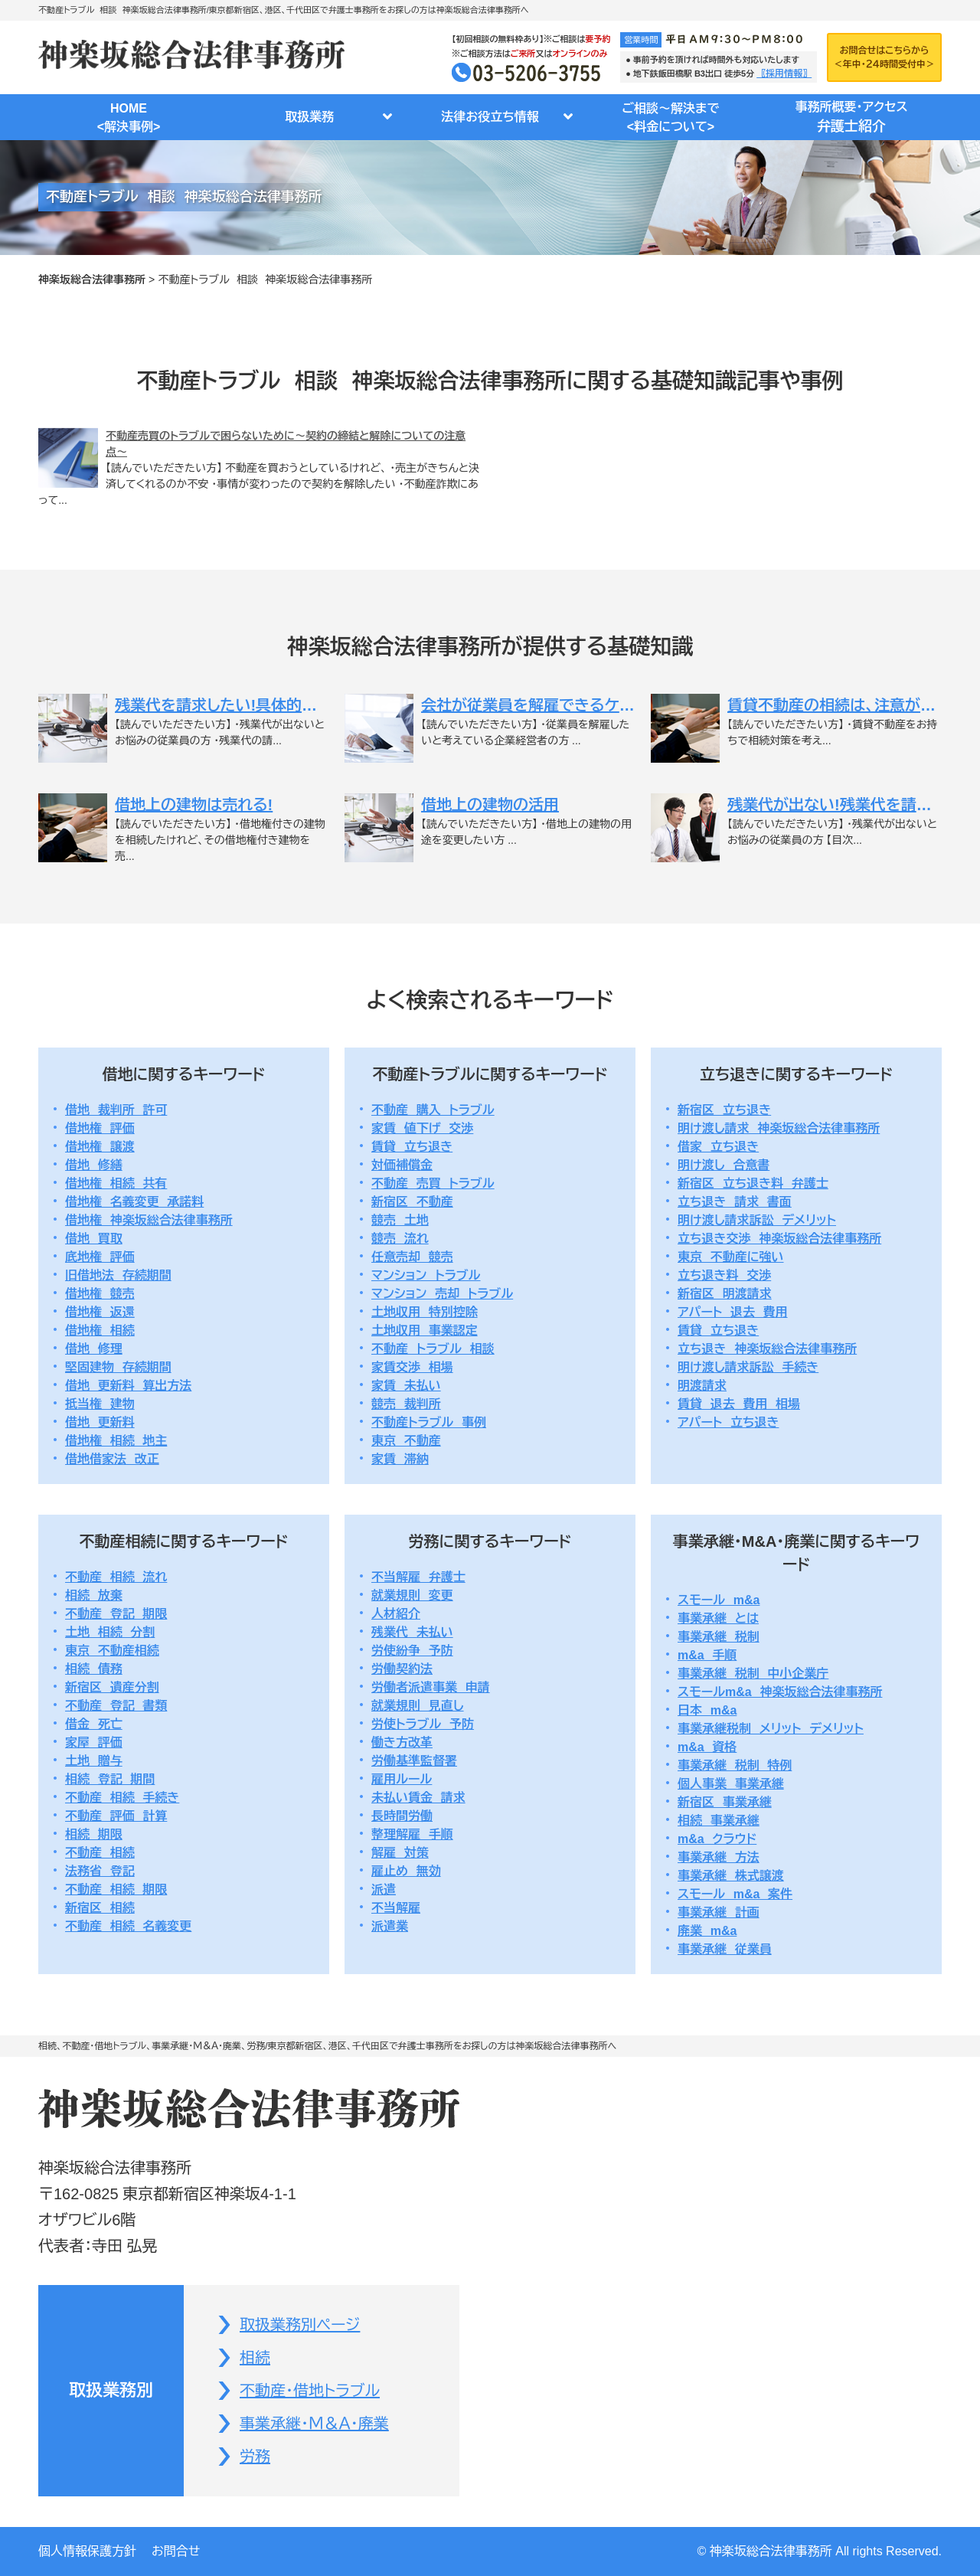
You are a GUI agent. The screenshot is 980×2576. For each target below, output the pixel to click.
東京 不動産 (406, 1440)
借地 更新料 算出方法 (128, 1385)
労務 (255, 2456)
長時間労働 (402, 1815)
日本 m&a (707, 1710)
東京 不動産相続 (112, 1650)
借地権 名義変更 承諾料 (134, 1201)
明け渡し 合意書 (723, 1165)
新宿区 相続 (100, 1907)
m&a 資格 (707, 1747)
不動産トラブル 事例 (428, 1422)
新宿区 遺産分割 (112, 1687)
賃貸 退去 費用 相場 (739, 1404)
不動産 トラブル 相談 (433, 1348)
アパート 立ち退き (728, 1422)
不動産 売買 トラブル (433, 1183)
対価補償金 (402, 1165)
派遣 (383, 1889)
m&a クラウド (717, 1838)
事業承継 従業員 (725, 1949)
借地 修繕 (93, 1165)
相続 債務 (93, 1668)
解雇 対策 (400, 1852)
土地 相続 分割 (110, 1632)
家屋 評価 (93, 1742)
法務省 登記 (100, 1871)
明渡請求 (702, 1385)
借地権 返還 (100, 1312)
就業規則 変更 (412, 1595)
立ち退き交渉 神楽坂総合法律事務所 (779, 1238)
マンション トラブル (426, 1275)
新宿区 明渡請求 (725, 1293)
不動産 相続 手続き (122, 1797)
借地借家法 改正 (112, 1459)
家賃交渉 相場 (412, 1367)
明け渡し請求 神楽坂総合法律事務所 (779, 1128)
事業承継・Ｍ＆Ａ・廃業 (314, 2423)
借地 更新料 (100, 1422)
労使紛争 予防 (412, 1650)
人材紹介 (395, 1613)
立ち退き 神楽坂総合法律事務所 (767, 1348)
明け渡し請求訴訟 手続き (748, 1367)
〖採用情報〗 (784, 73)
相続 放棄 (93, 1595)
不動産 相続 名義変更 (128, 1926)
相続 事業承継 (719, 1820)
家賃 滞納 (400, 1459)
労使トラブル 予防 (422, 1724)
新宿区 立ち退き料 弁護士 (753, 1183)
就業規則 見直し (417, 1705)
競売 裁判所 (406, 1404)
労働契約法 (402, 1668)
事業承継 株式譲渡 (731, 1875)
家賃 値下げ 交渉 (422, 1128)
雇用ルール (401, 1779)
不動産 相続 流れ (116, 1577)
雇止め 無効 (406, 1871)
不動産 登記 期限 (116, 1613)
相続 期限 (93, 1834)
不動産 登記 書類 (116, 1705)
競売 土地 (400, 1220)
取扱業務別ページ (300, 2324)
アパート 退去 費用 (733, 1312)
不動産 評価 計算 (116, 1815)
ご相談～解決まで (670, 119)
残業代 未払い (412, 1632)
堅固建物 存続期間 (118, 1367)
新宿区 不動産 (412, 1201)
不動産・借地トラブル (310, 2390)
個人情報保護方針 (87, 2551)
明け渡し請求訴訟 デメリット (757, 1220)
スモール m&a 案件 (735, 1894)
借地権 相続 (100, 1330)
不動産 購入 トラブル (433, 1109)
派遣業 (389, 1926)
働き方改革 (402, 1742)
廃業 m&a (707, 1930)
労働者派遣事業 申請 (430, 1687)
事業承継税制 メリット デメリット (771, 1728)
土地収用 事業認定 (424, 1330)
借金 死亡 (93, 1724)
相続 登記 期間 (110, 1779)
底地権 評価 (100, 1256)
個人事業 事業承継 (731, 1783)
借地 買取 (93, 1238)
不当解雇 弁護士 (418, 1577)
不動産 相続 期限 (116, 1889)
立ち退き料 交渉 (724, 1275)
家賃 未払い (406, 1385)
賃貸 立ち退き (411, 1146)
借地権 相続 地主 (116, 1440)
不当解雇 (395, 1907)
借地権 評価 (100, 1128)
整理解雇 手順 (412, 1834)
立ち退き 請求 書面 (735, 1201)
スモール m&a (719, 1600)
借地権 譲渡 (100, 1146)
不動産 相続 (100, 1852)
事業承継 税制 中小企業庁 (753, 1673)
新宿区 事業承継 (725, 1802)
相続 (255, 2357)
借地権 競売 (100, 1293)
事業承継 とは (718, 1618)
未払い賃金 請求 (418, 1797)
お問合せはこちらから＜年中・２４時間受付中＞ (884, 57)
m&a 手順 (707, 1655)
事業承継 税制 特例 (735, 1765)
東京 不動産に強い (731, 1256)
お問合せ (176, 2551)
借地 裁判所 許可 (116, 1109)
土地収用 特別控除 (424, 1312)
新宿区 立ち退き (724, 1109)
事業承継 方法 (719, 1857)
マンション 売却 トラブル (442, 1293)
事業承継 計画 (719, 1912)
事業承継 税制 (719, 1636)
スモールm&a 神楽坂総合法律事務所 (780, 1691)
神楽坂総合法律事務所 (91, 279)
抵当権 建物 (100, 1404)
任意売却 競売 (412, 1256)
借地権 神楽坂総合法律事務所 (149, 1220)
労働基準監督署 (414, 1760)
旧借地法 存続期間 (118, 1275)
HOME (128, 119)
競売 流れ (400, 1238)
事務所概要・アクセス (851, 118)
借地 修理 (93, 1348)
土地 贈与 (93, 1760)
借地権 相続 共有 (116, 1183)
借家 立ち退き (718, 1146)
